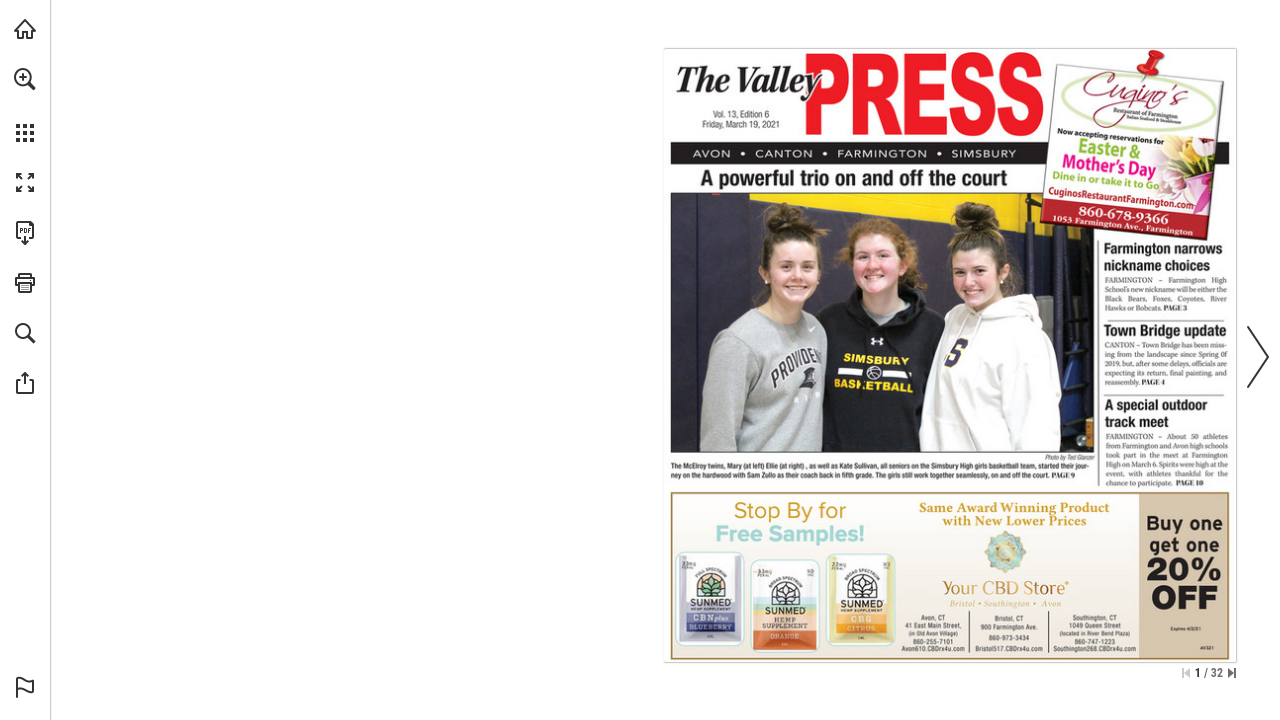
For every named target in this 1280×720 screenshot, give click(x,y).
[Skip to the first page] (1186, 673)
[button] (25, 79)
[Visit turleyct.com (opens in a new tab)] (25, 29)
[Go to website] (1174, 203)
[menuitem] (25, 105)
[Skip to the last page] (1232, 673)
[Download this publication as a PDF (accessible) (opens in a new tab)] (25, 233)
